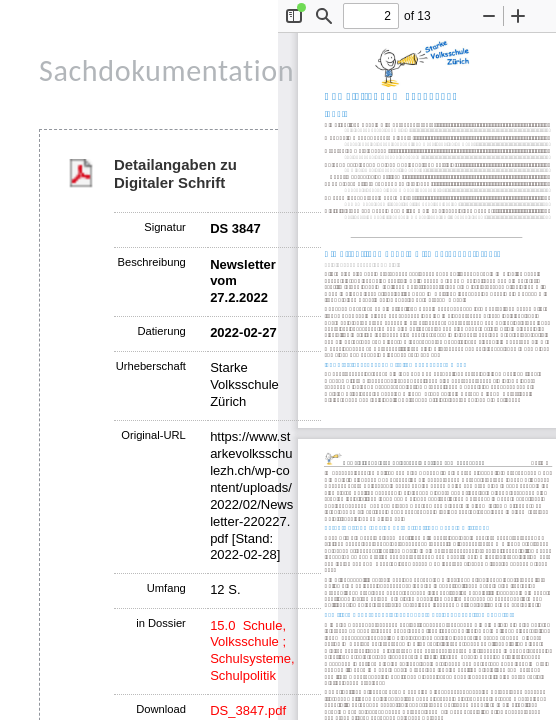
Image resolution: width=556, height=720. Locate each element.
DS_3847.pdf (248, 710)
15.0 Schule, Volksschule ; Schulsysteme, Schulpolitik (252, 651)
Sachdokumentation (166, 70)
